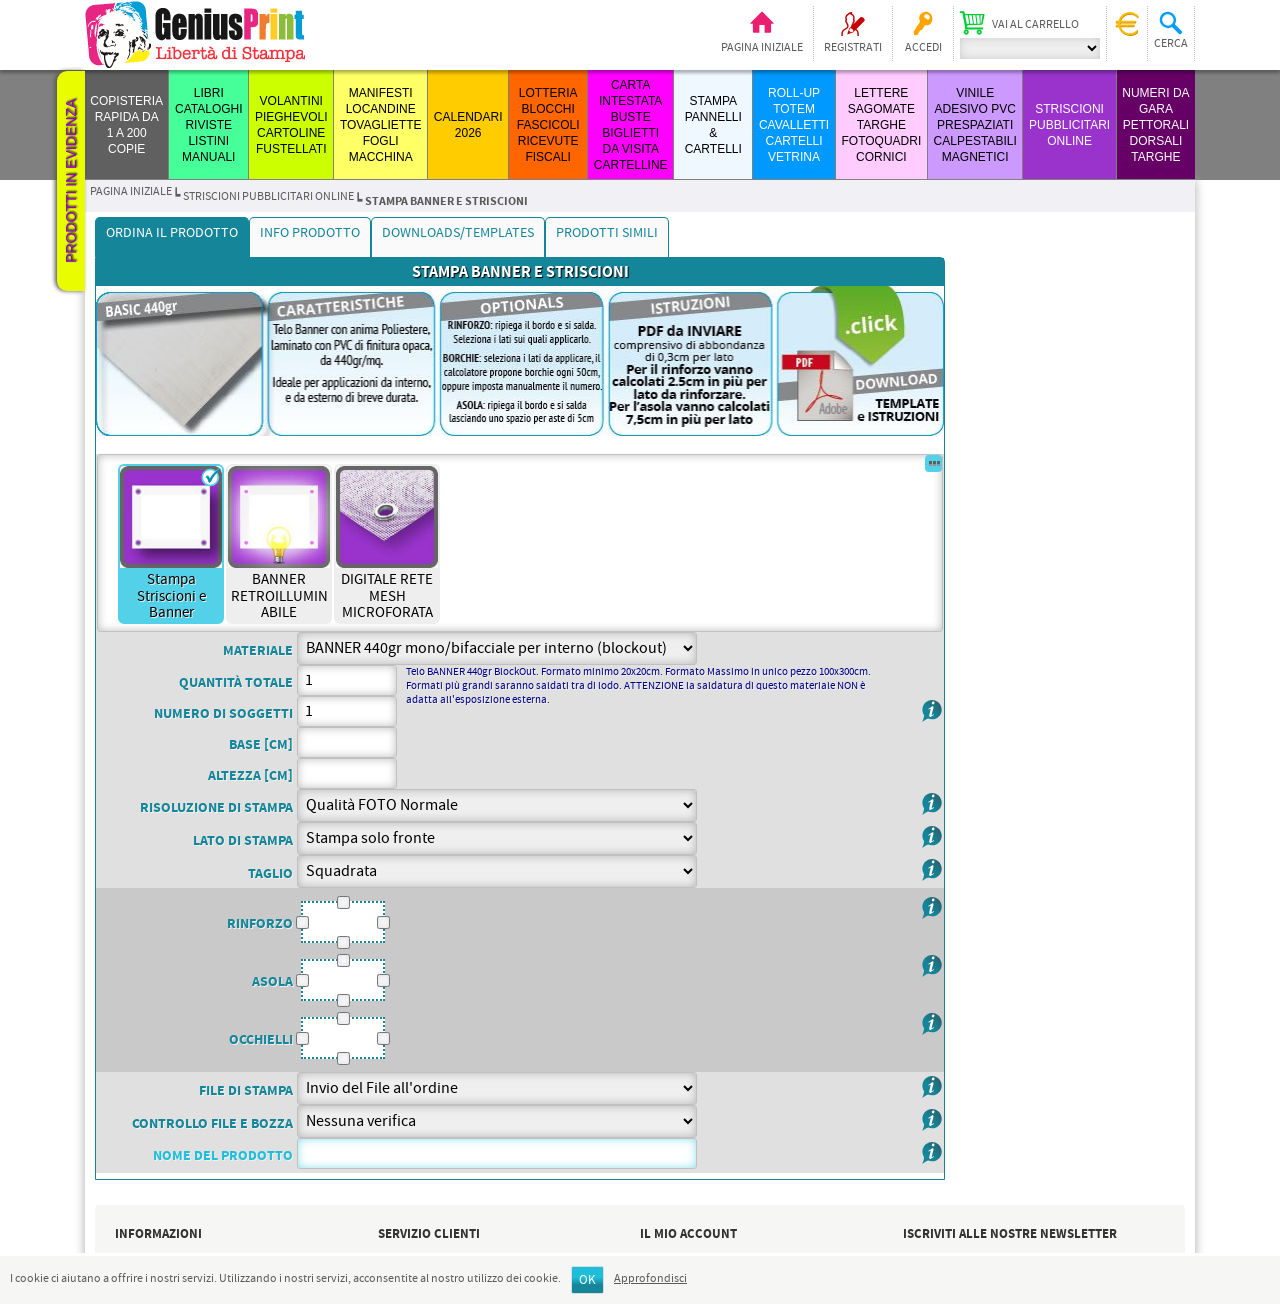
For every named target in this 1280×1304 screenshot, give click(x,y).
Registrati (853, 48)
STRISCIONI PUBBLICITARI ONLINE (1069, 125)
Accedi (923, 48)
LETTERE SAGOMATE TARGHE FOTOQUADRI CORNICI (881, 125)
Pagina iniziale (762, 48)
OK (587, 1280)
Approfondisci (650, 1279)
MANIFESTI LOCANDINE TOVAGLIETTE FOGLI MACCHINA (381, 125)
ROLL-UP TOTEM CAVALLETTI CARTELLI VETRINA (794, 125)
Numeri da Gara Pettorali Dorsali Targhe (1155, 125)
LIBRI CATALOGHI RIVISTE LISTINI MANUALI (209, 125)
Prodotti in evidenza (71, 181)
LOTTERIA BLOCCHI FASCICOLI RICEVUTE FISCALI (548, 125)
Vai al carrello (1035, 25)
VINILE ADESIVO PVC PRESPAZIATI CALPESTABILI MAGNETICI (975, 125)
